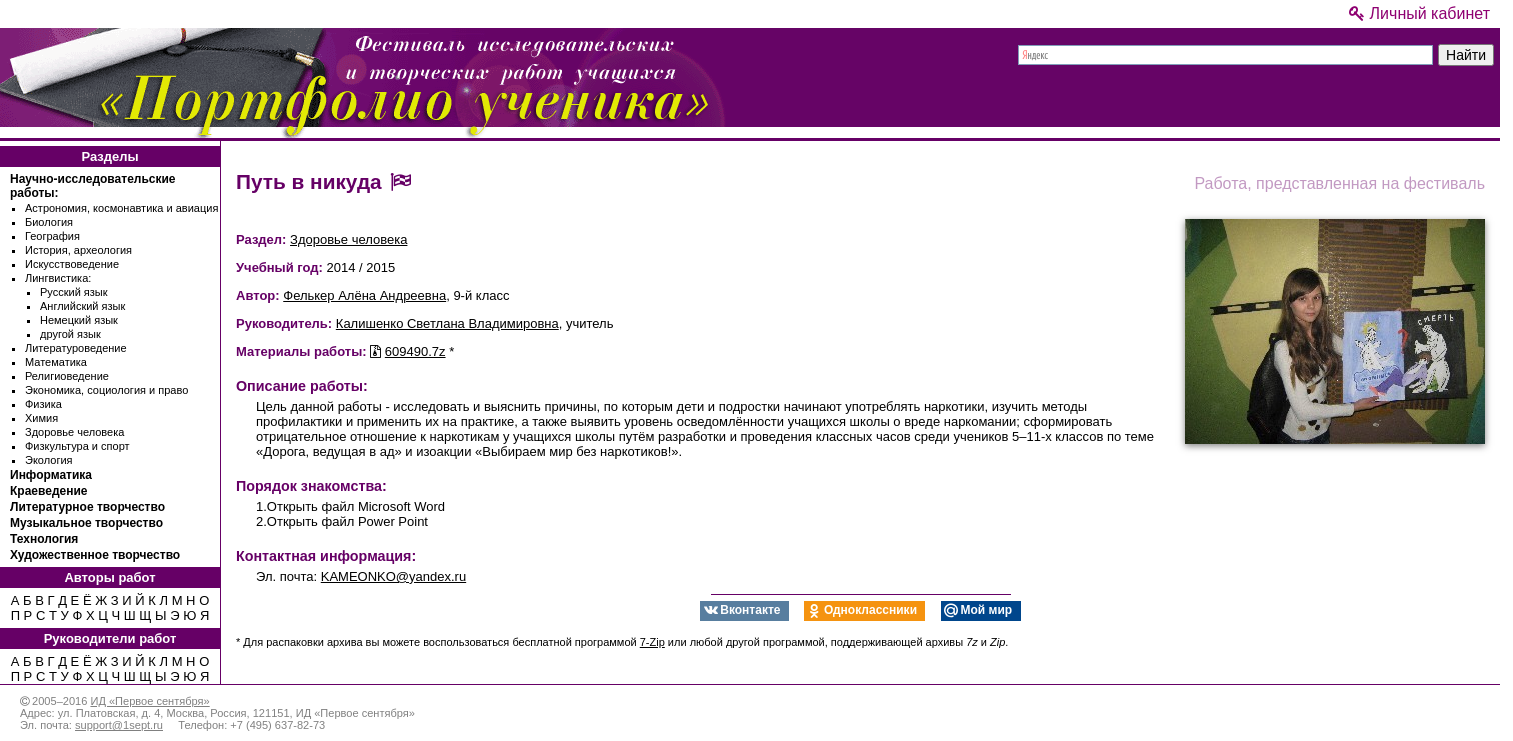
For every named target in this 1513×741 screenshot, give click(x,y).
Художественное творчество (95, 555)
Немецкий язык (79, 320)
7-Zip (652, 642)
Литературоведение (76, 348)
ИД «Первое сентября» (149, 701)
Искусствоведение (72, 264)
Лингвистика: (58, 278)
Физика (43, 404)
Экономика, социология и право (106, 390)
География (52, 236)
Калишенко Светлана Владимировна (447, 323)
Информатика (51, 475)
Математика (56, 362)
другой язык (70, 334)
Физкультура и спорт (77, 446)
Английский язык (82, 306)
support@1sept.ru (119, 725)
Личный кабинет (1419, 13)
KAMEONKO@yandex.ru (393, 576)
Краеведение (48, 491)
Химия (41, 418)
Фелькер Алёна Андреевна (364, 295)
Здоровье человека (74, 432)
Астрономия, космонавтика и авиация (121, 208)
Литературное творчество (87, 507)
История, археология (78, 250)
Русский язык (74, 292)
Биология (49, 222)
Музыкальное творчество (86, 523)
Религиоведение (67, 376)
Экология (49, 460)
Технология (44, 539)
